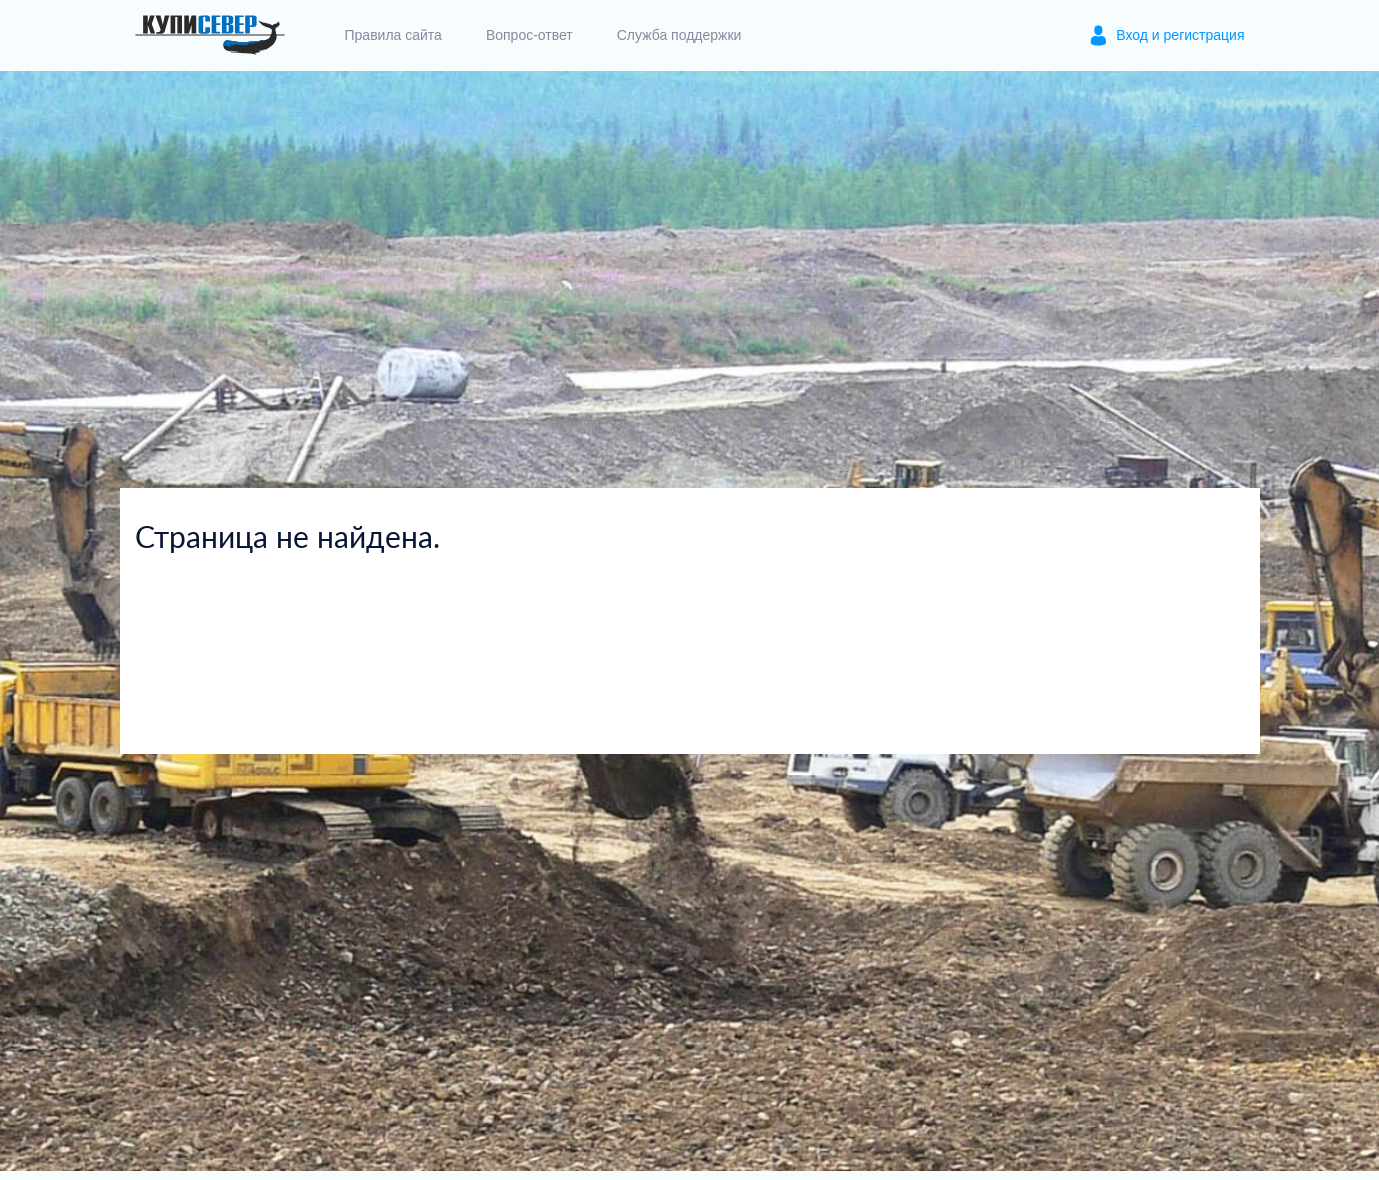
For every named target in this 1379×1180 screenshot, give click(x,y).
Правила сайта (393, 35)
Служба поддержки (679, 35)
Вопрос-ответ (529, 35)
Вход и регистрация (1180, 35)
